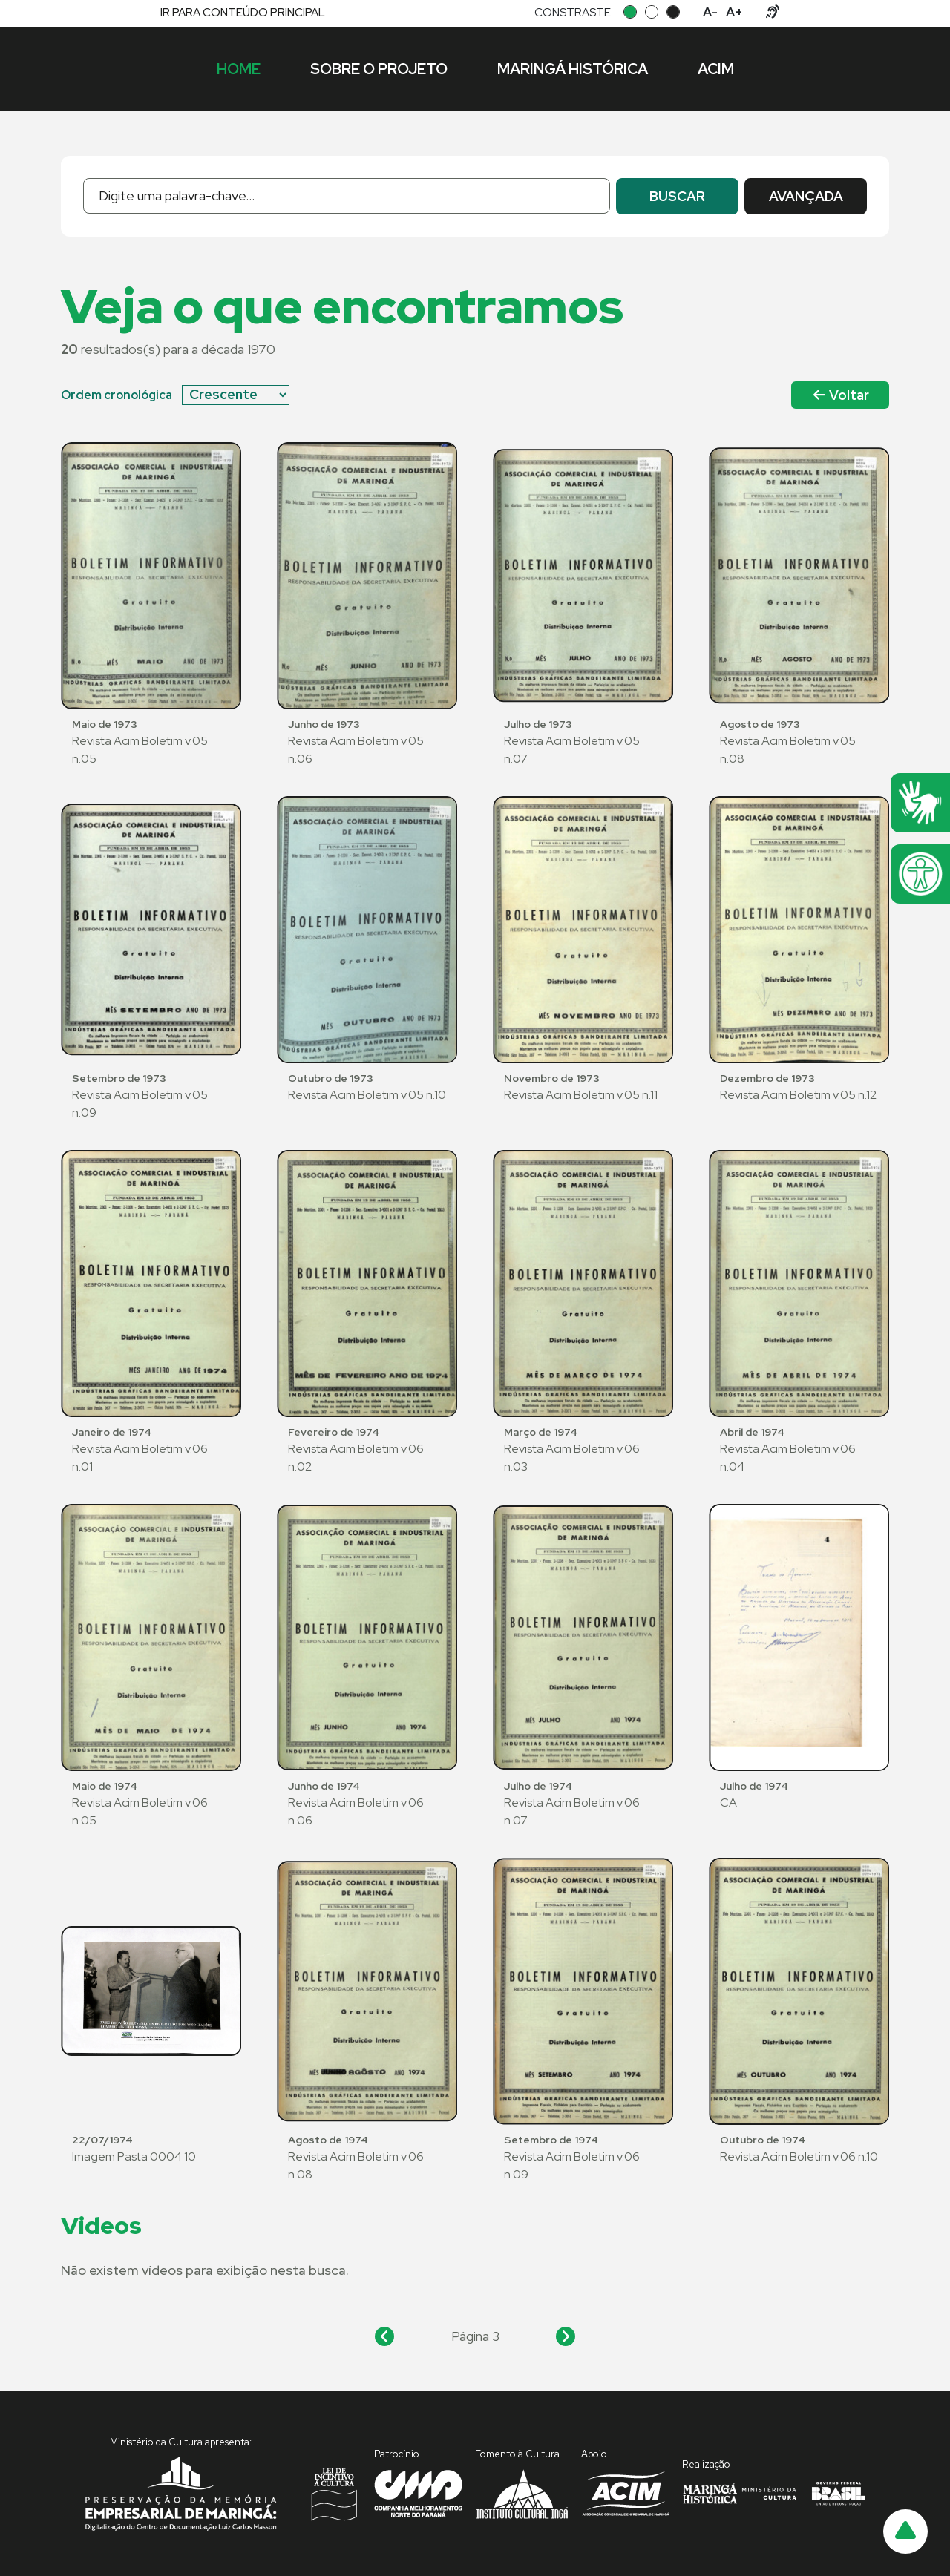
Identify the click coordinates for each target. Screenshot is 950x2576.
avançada (806, 196)
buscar (677, 196)
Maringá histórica (572, 69)
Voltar (841, 395)
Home (239, 69)
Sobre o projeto (379, 69)
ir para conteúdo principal (242, 12)
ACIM (716, 69)
